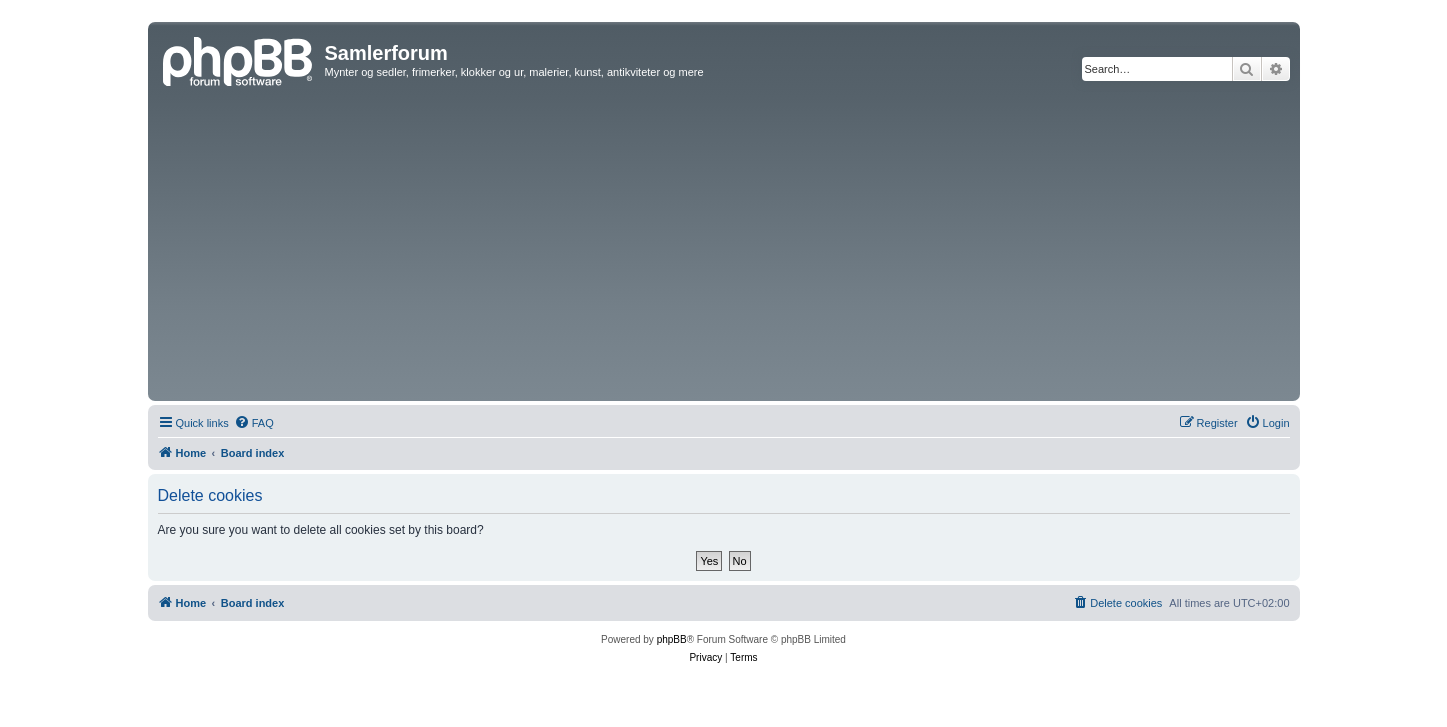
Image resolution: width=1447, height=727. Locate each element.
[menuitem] (254, 423)
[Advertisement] (724, 246)
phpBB (672, 639)
